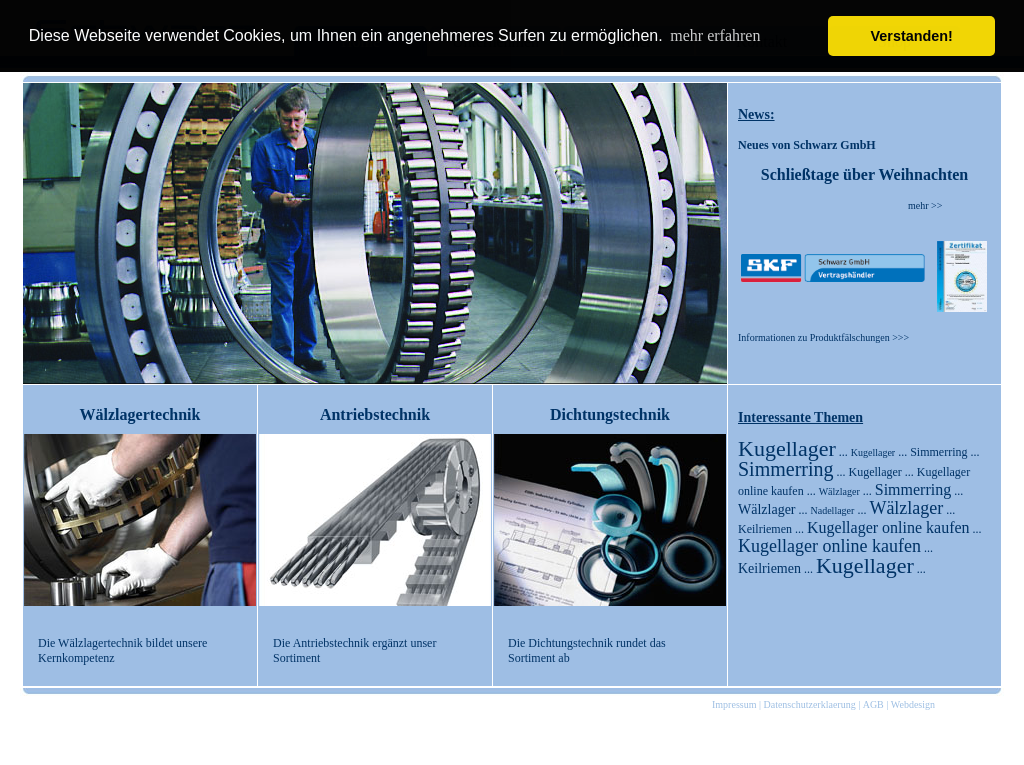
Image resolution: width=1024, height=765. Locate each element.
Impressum (734, 704)
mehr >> (925, 205)
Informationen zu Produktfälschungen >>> (823, 337)
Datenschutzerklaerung (809, 704)
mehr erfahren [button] (715, 35)
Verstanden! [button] (912, 36)
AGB (873, 704)
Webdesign (913, 704)
